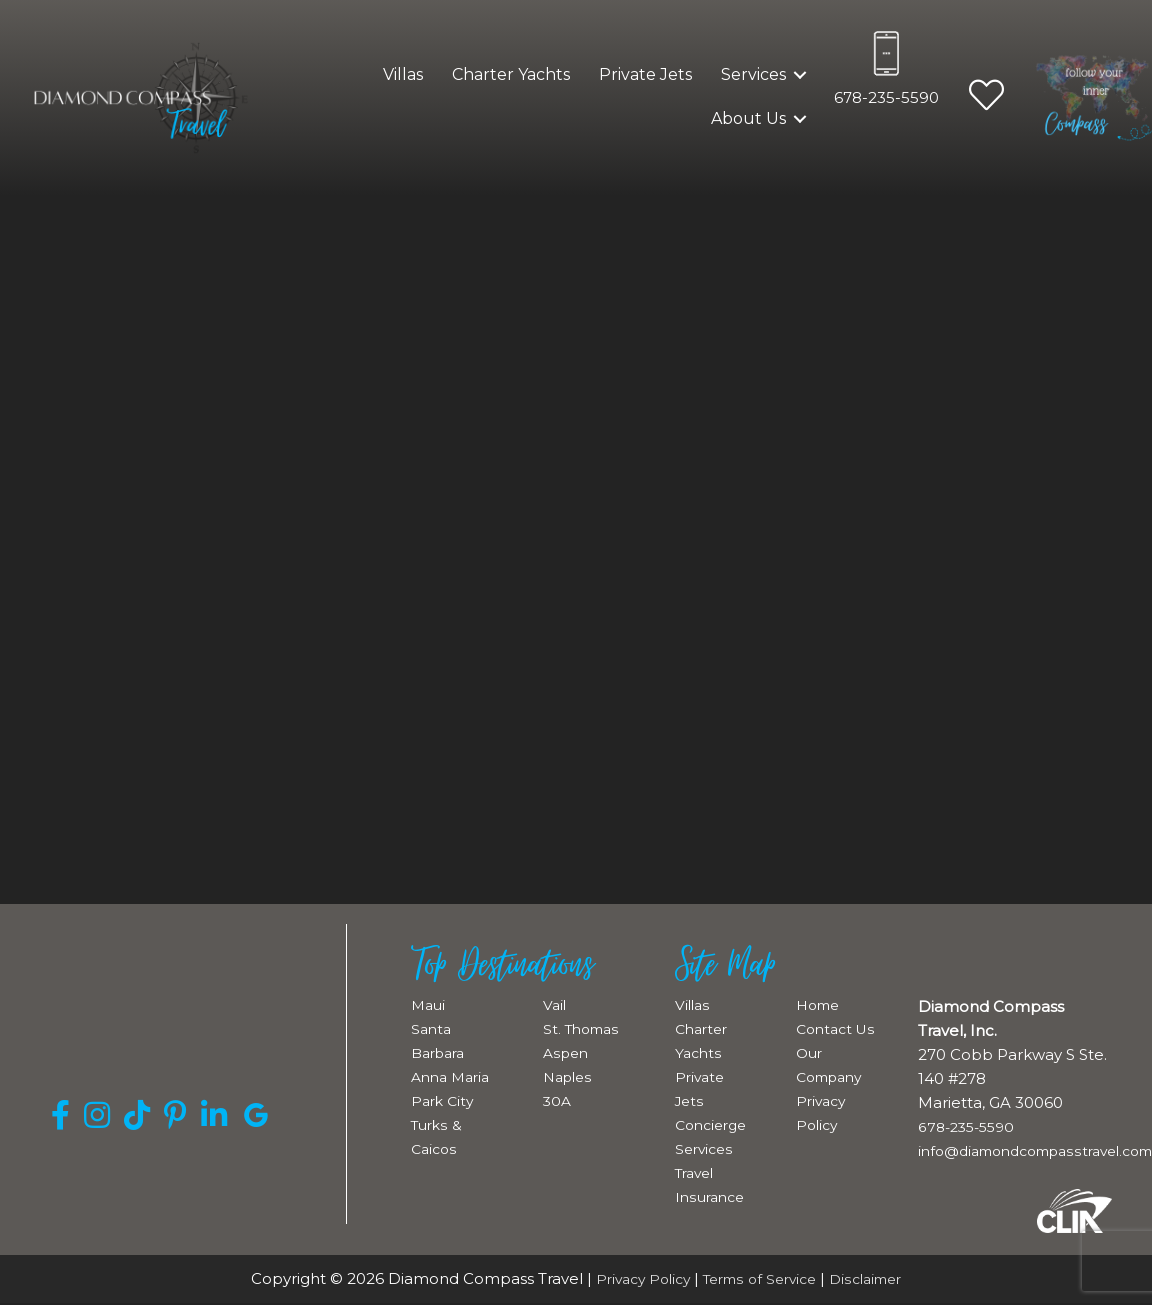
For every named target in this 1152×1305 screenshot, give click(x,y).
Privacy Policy (633, 1278)
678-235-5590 (886, 97)
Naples (570, 1076)
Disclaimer (876, 1278)
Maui (429, 1004)
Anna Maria (454, 1076)
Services (753, 74)
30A (558, 1100)
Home (820, 1004)
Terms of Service (760, 1278)
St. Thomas (584, 1028)
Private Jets (645, 74)
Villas (403, 74)
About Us (748, 118)
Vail (555, 1004)
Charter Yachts (511, 74)
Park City (444, 1100)
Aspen (567, 1052)
